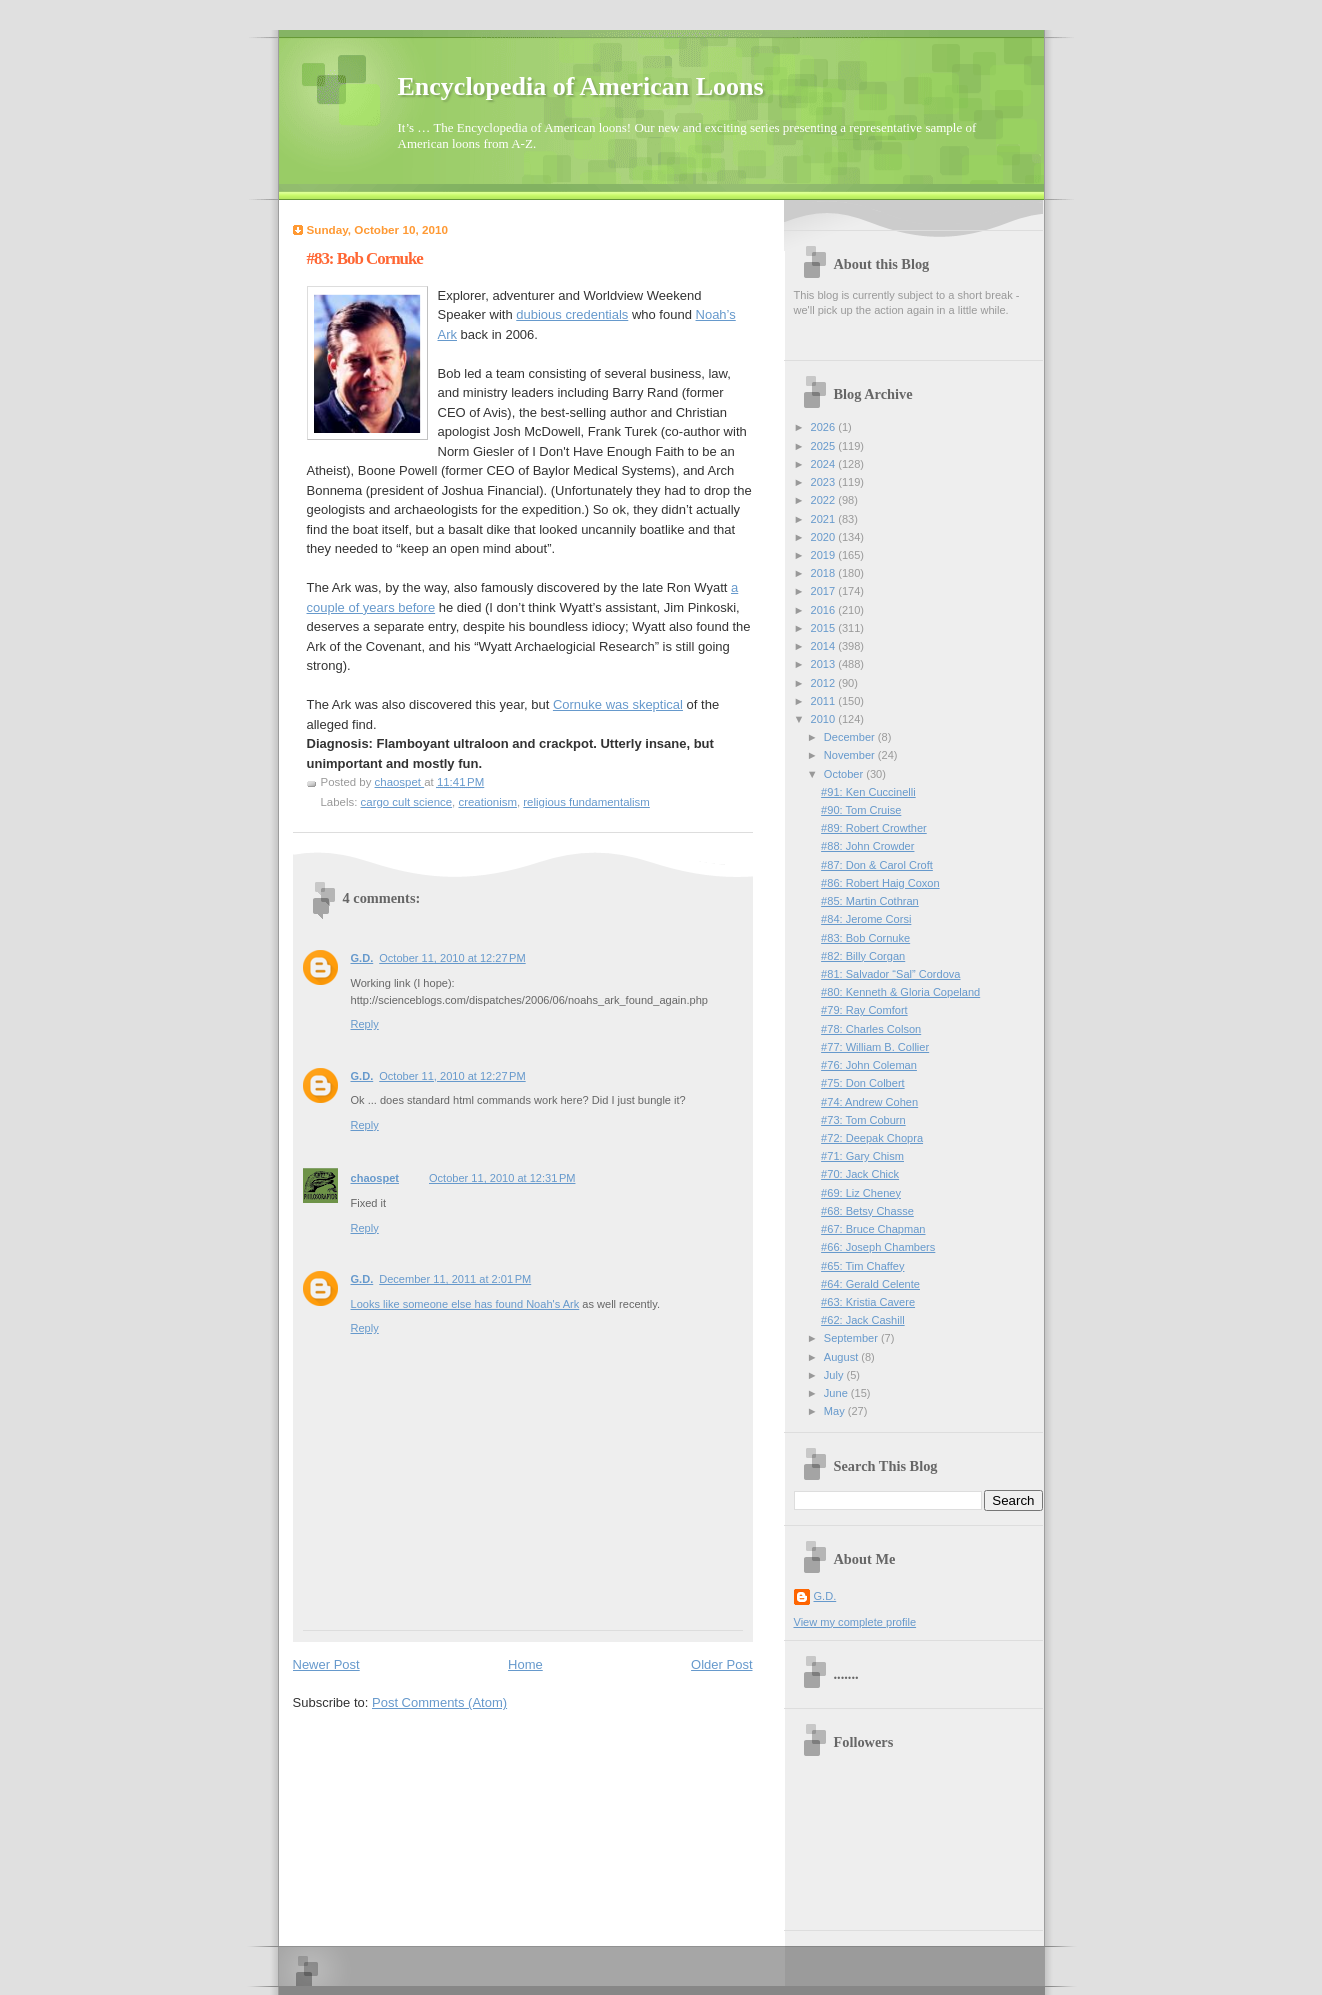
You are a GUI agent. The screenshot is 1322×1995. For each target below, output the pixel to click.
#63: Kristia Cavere (868, 1302)
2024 (825, 464)
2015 (825, 628)
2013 (825, 664)
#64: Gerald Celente (870, 1284)
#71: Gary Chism (862, 1156)
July (835, 1375)
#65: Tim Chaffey (862, 1266)
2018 (825, 573)
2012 (825, 683)
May (836, 1411)
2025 (825, 446)
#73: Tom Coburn (863, 1120)
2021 (825, 519)
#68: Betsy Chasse (867, 1211)
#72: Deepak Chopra (872, 1138)
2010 (825, 719)
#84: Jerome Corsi (866, 919)
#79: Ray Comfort (864, 1010)
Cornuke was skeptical (618, 704)
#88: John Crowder (867, 846)
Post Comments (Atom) (439, 1702)
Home (525, 1664)
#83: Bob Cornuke (865, 938)
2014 (825, 646)
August (842, 1357)
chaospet (375, 1178)
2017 (825, 591)
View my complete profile (855, 1622)
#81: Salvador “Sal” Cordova (890, 974)
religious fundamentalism (586, 802)
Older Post (721, 1664)
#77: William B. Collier (875, 1047)
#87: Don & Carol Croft (877, 865)
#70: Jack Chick (860, 1174)
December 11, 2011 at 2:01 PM (455, 1279)
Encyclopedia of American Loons (581, 86)
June (837, 1393)
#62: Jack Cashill (863, 1320)
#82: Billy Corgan (863, 956)
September (852, 1338)
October (845, 774)
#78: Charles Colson (871, 1029)
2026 (825, 427)
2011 (825, 701)
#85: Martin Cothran (870, 901)
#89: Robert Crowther (874, 828)
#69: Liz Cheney (861, 1193)
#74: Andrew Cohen (869, 1102)
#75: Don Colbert (863, 1083)
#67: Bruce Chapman (873, 1229)
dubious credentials (572, 314)
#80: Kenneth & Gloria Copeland (900, 992)
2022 (825, 500)
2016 (825, 610)
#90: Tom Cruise (861, 810)
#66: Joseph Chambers (878, 1247)
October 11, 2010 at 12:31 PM (502, 1178)
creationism (487, 802)
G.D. (362, 958)
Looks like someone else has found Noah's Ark (465, 1304)
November (851, 755)
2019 (825, 555)
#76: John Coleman (869, 1065)
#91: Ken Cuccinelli (868, 792)
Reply (365, 1024)
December (851, 737)
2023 (825, 482)
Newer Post (326, 1664)
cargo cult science (407, 802)
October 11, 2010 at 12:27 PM (452, 958)
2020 (825, 537)
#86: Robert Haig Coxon (880, 883)
